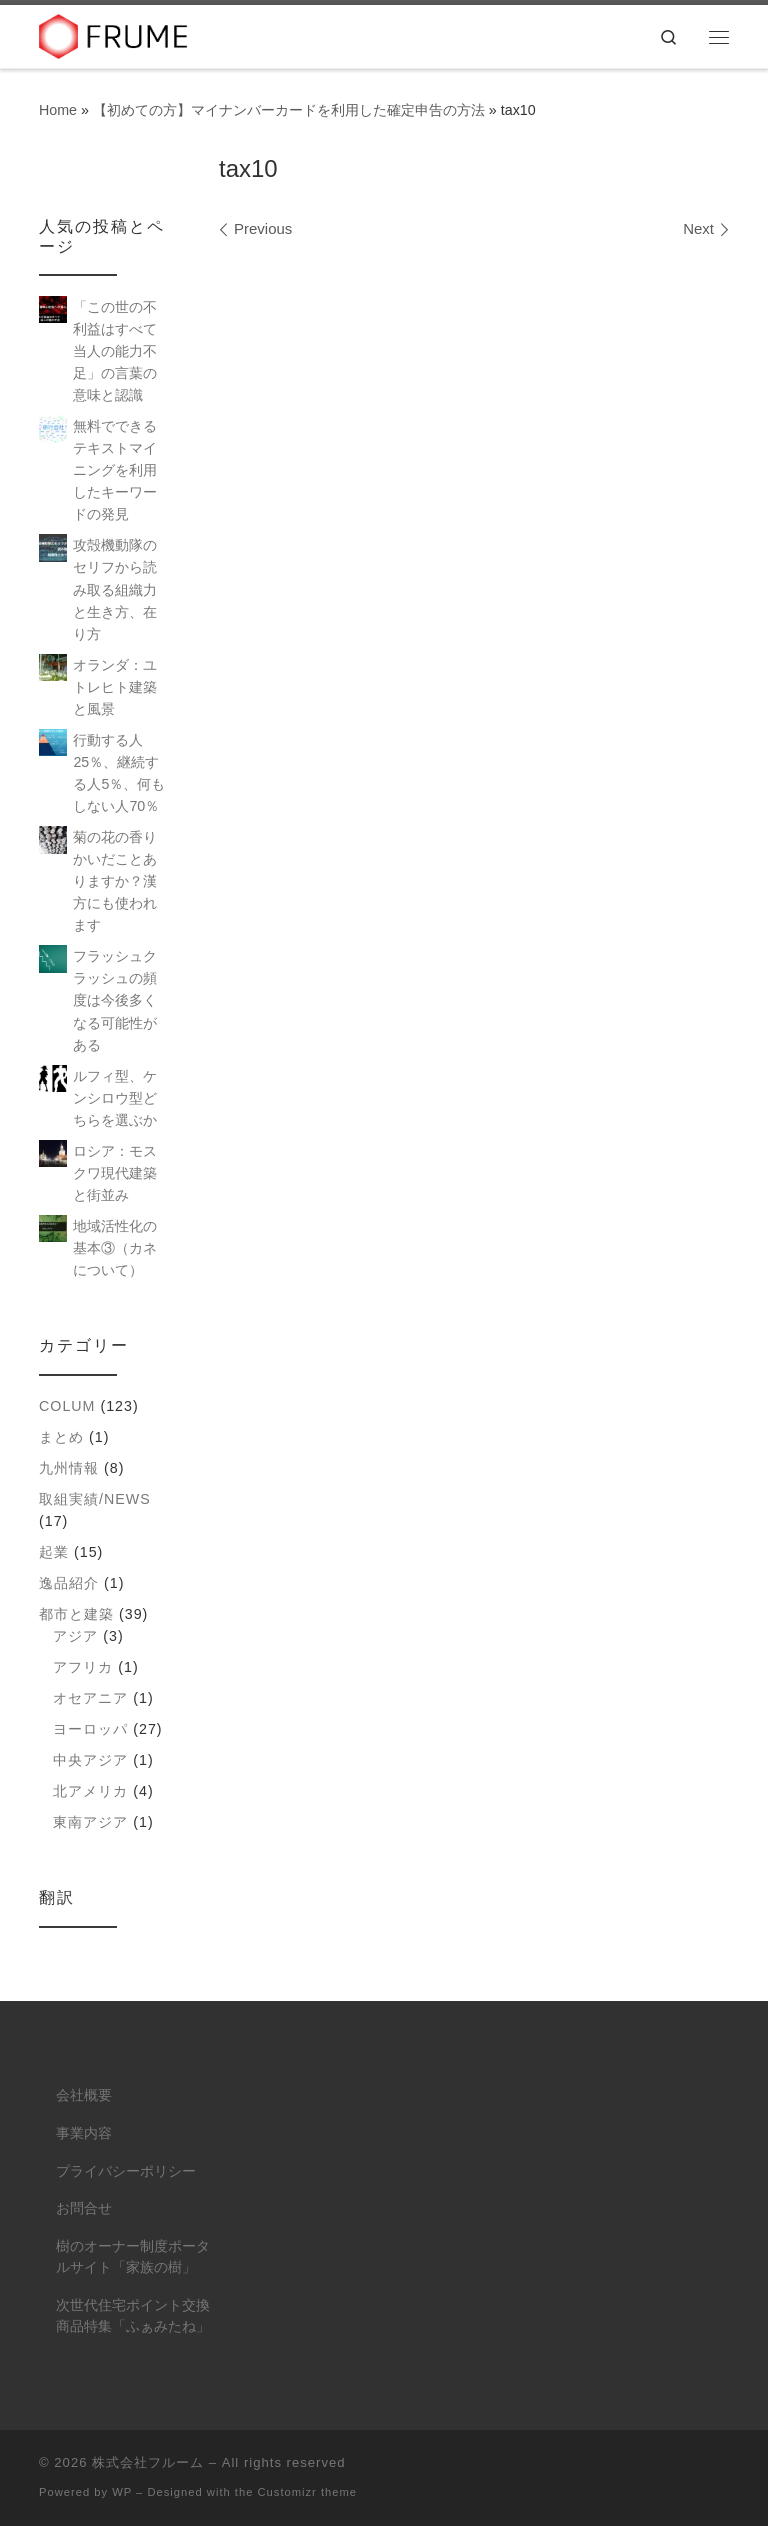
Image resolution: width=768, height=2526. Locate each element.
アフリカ (83, 1667)
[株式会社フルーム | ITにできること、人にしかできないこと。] (114, 34)
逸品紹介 (69, 1583)
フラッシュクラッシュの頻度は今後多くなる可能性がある (115, 1000)
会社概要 (84, 2095)
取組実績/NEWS (95, 1499)
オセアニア (90, 1698)
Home (58, 110)
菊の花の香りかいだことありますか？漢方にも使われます (115, 881)
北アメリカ (90, 1791)
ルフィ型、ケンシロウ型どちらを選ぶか (115, 1098)
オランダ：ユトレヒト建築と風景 (115, 687)
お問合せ (84, 2208)
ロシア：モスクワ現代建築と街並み (115, 1173)
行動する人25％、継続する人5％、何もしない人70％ (119, 773)
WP (122, 2492)
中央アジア (90, 1760)
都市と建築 (76, 1614)
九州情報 (69, 1468)
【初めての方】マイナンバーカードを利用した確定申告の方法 (289, 110)
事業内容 (84, 2133)
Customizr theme (308, 2492)
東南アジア (90, 1822)
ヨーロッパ (90, 1729)
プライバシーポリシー (126, 2171)
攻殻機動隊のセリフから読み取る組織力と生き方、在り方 (115, 589)
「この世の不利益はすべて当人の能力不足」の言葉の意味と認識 (115, 351)
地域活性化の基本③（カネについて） (115, 1248)
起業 (54, 1552)
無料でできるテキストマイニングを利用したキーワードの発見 (115, 470)
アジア (75, 1636)
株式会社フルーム (148, 2462)
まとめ (61, 1437)
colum (67, 1406)
